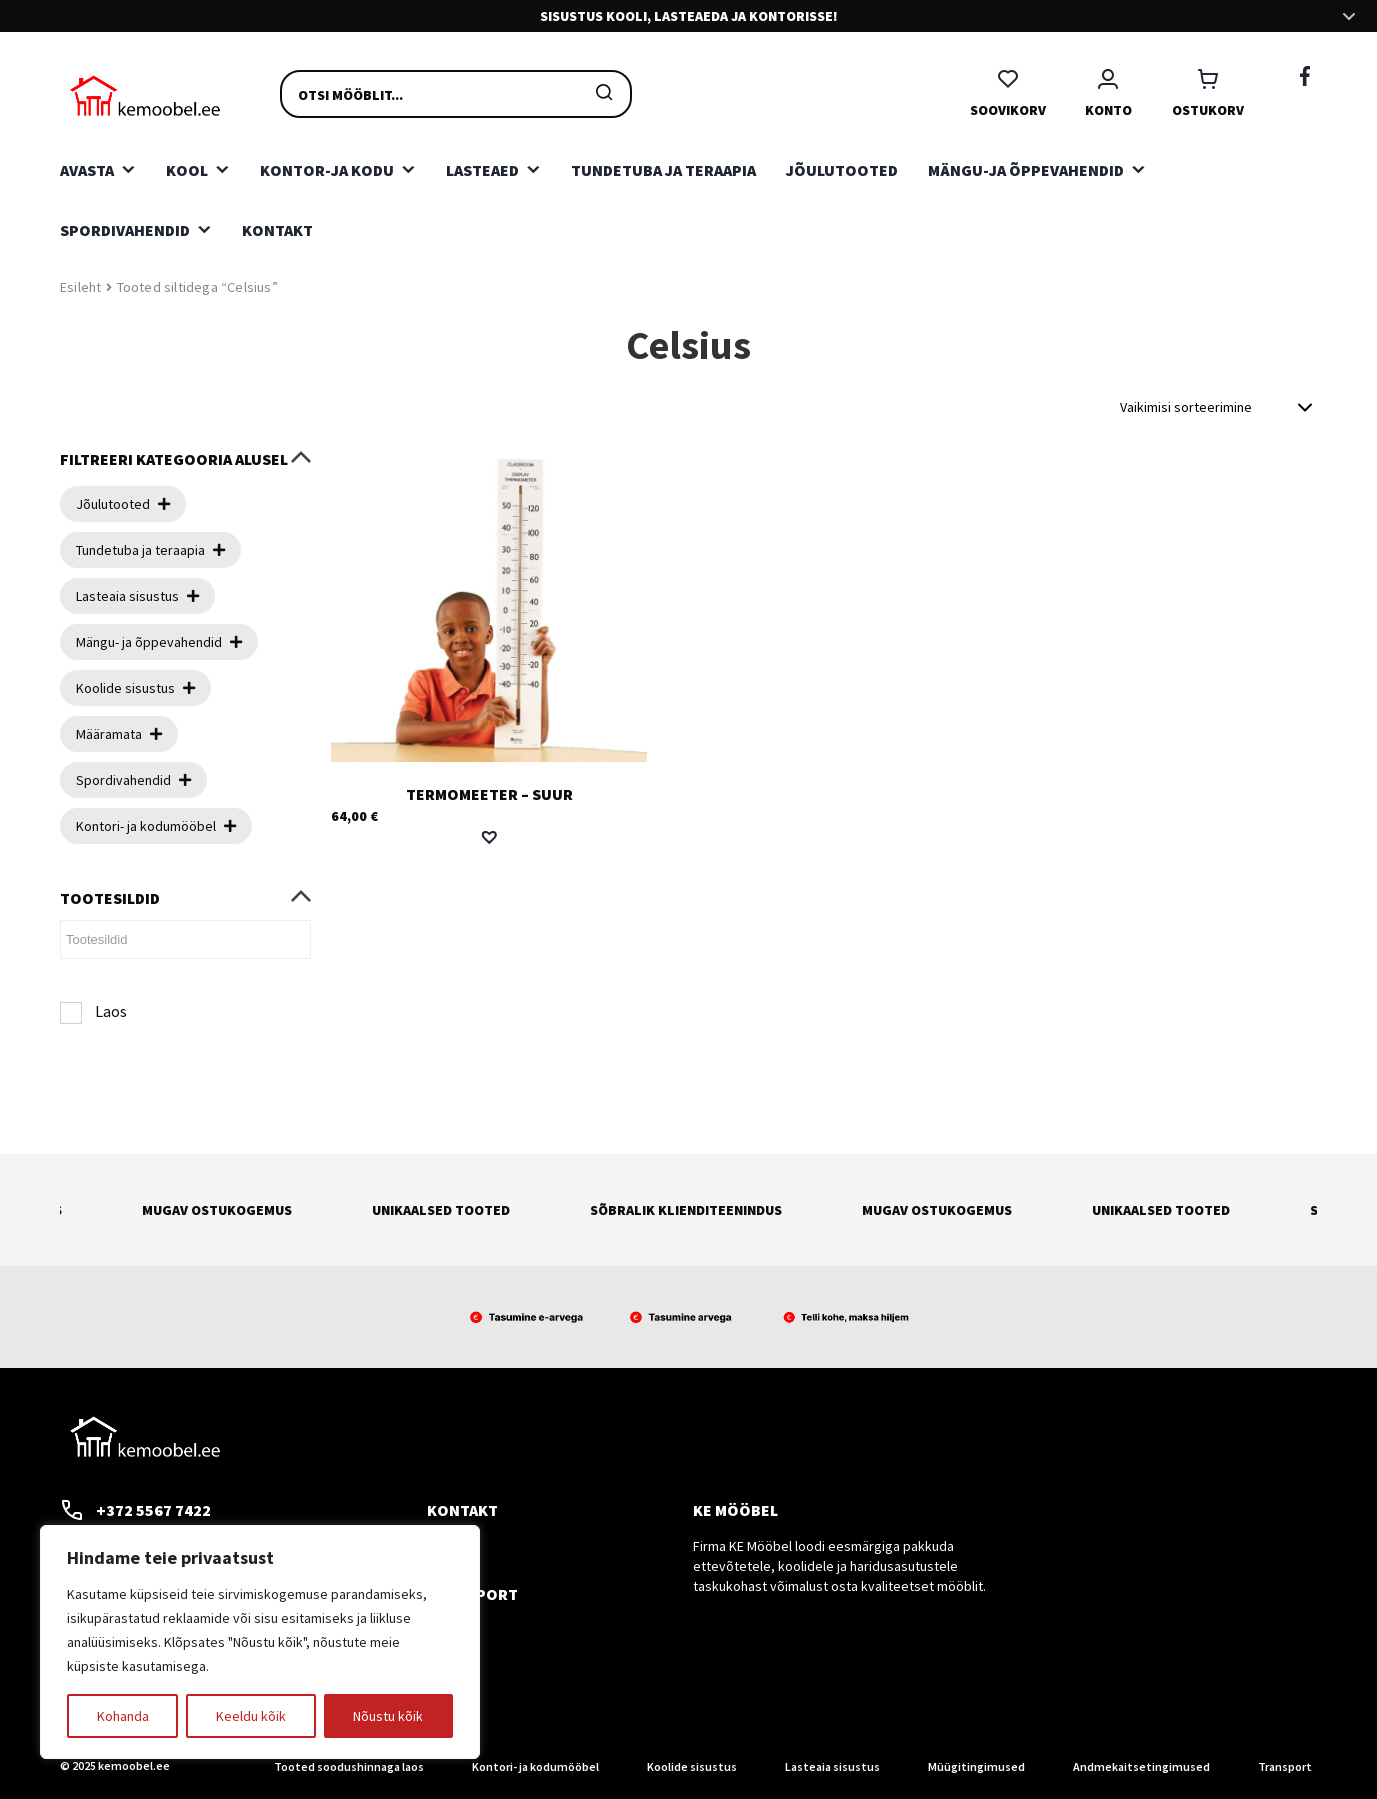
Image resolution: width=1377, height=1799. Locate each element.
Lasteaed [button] (482, 170)
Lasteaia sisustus (832, 1766)
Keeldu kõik (251, 1716)
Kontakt (277, 230)
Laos (111, 1011)
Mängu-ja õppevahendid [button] (1026, 170)
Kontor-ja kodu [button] (327, 170)
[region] (260, 1642)
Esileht (80, 287)
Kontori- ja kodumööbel (535, 1766)
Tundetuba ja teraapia (663, 170)
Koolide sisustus (692, 1766)
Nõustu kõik (388, 1716)
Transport (1285, 1766)
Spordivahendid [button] (125, 230)
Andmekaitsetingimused (1141, 1766)
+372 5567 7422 (135, 1510)
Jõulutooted (842, 170)
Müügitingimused (976, 1766)
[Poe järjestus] (1218, 407)
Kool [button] (187, 170)
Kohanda (123, 1716)
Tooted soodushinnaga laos (349, 1766)
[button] (489, 837)
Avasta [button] (87, 170)
